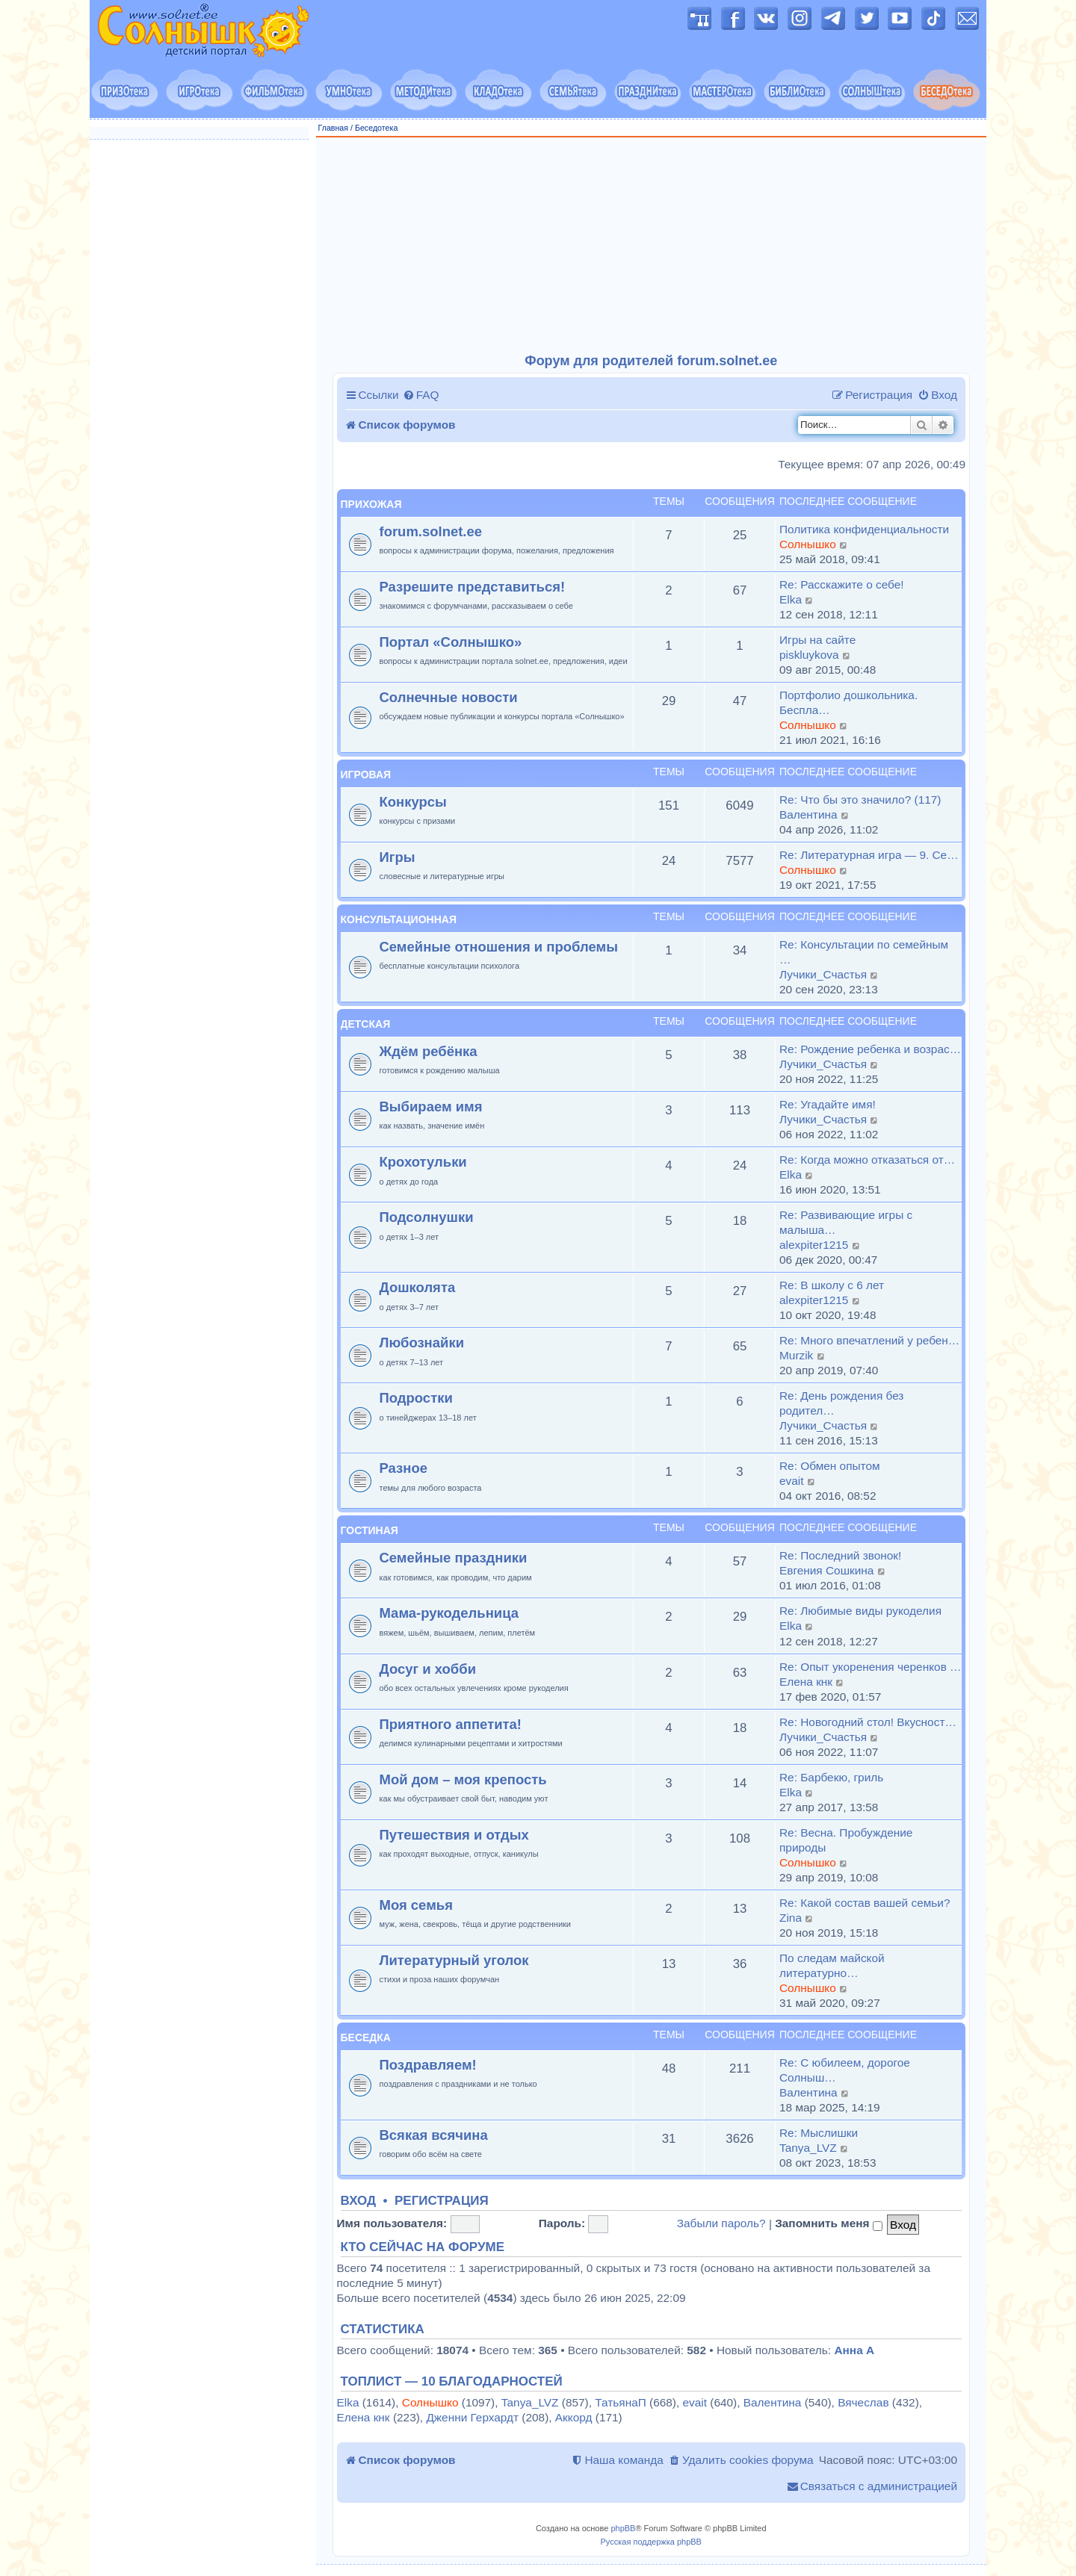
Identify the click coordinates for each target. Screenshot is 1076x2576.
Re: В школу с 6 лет (831, 1285)
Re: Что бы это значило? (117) (860, 799)
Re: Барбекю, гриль (831, 1777)
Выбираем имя (431, 1106)
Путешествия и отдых (454, 1835)
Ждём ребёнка (428, 1051)
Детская (366, 1024)
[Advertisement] (652, 245)
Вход (359, 2201)
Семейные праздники (454, 1557)
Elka (790, 599)
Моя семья (416, 1905)
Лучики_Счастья (823, 974)
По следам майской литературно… (832, 1965)
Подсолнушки (427, 1217)
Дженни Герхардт (472, 2417)
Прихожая (371, 504)
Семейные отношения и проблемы (499, 947)
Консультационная (399, 919)
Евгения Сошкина (826, 1570)
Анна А (854, 2350)
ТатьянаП (620, 2402)
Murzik (796, 1355)
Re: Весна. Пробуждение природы (845, 1840)
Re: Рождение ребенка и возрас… (870, 1049)
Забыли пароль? (721, 2223)
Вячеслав (863, 2402)
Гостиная (369, 1530)
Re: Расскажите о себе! (841, 584)
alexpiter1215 (813, 1244)
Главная (333, 127)
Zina (790, 1917)
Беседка (366, 2037)
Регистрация (442, 2201)
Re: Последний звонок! (840, 1555)
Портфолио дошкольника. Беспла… (848, 702)
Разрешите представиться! (473, 587)
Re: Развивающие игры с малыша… (845, 1222)
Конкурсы (413, 802)
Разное (403, 1468)
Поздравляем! (428, 2065)
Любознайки (422, 1342)
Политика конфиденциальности (864, 529)
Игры (397, 857)
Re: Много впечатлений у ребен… (869, 1340)
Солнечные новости (449, 697)
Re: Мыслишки (818, 2132)
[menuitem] (421, 395)
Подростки (416, 1398)
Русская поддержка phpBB (651, 2541)
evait (791, 1480)
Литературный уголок (454, 1960)
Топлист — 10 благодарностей (452, 2382)
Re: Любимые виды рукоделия (860, 1610)
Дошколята (418, 1287)
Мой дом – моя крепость (463, 1779)
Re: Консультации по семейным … (863, 952)
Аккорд (574, 2417)
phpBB (622, 2528)
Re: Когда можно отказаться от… (867, 1159)
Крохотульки (423, 1162)
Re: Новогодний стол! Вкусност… (867, 1722)
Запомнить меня (828, 2223)
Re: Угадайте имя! (827, 1104)
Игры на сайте (817, 639)
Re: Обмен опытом (829, 1465)
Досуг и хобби (428, 1669)
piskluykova (809, 654)
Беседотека (376, 127)
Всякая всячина (434, 2135)
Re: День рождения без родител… (841, 1403)
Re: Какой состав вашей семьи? (864, 1902)
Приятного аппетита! (451, 1724)
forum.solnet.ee (431, 531)
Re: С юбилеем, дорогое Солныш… (844, 2070)
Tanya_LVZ (808, 2147)
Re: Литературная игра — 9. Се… (869, 854)
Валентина (808, 814)
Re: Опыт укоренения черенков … (870, 1666)
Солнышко (807, 544)
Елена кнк (805, 1681)
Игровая (366, 774)
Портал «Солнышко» (451, 642)
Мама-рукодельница (449, 1613)
